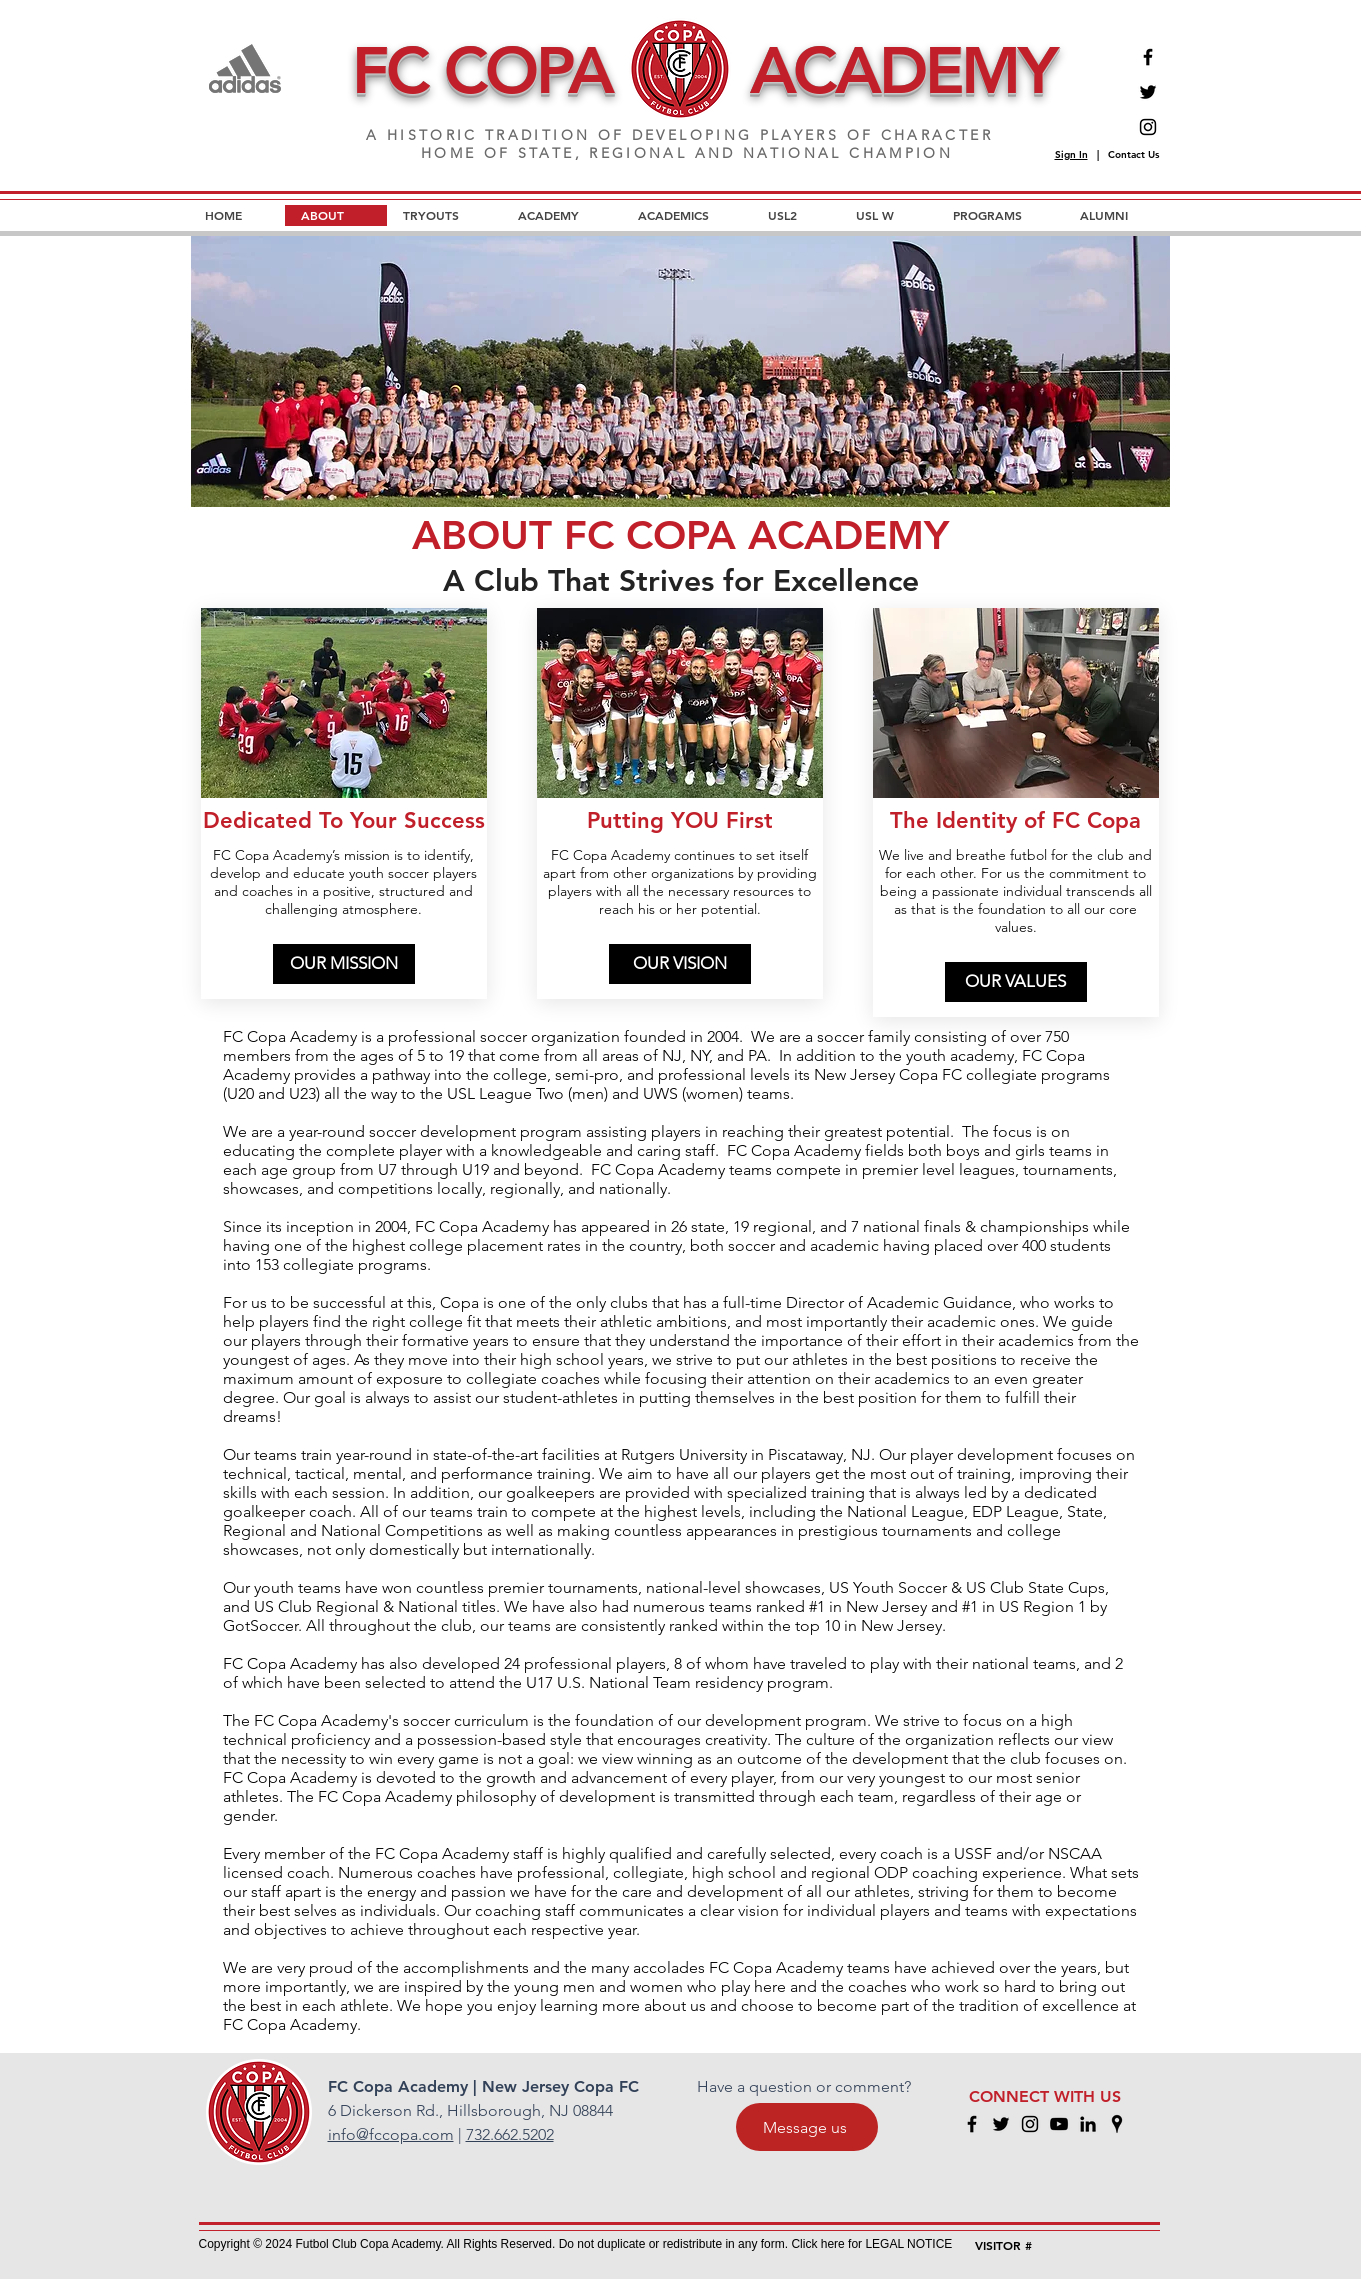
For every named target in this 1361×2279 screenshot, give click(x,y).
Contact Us (1133, 154)
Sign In (1071, 154)
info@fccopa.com (391, 2134)
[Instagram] (1148, 127)
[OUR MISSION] (344, 964)
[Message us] (807, 2127)
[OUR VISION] (680, 964)
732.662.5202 (510, 2134)
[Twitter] (1148, 92)
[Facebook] (1148, 57)
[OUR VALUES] (1016, 982)
